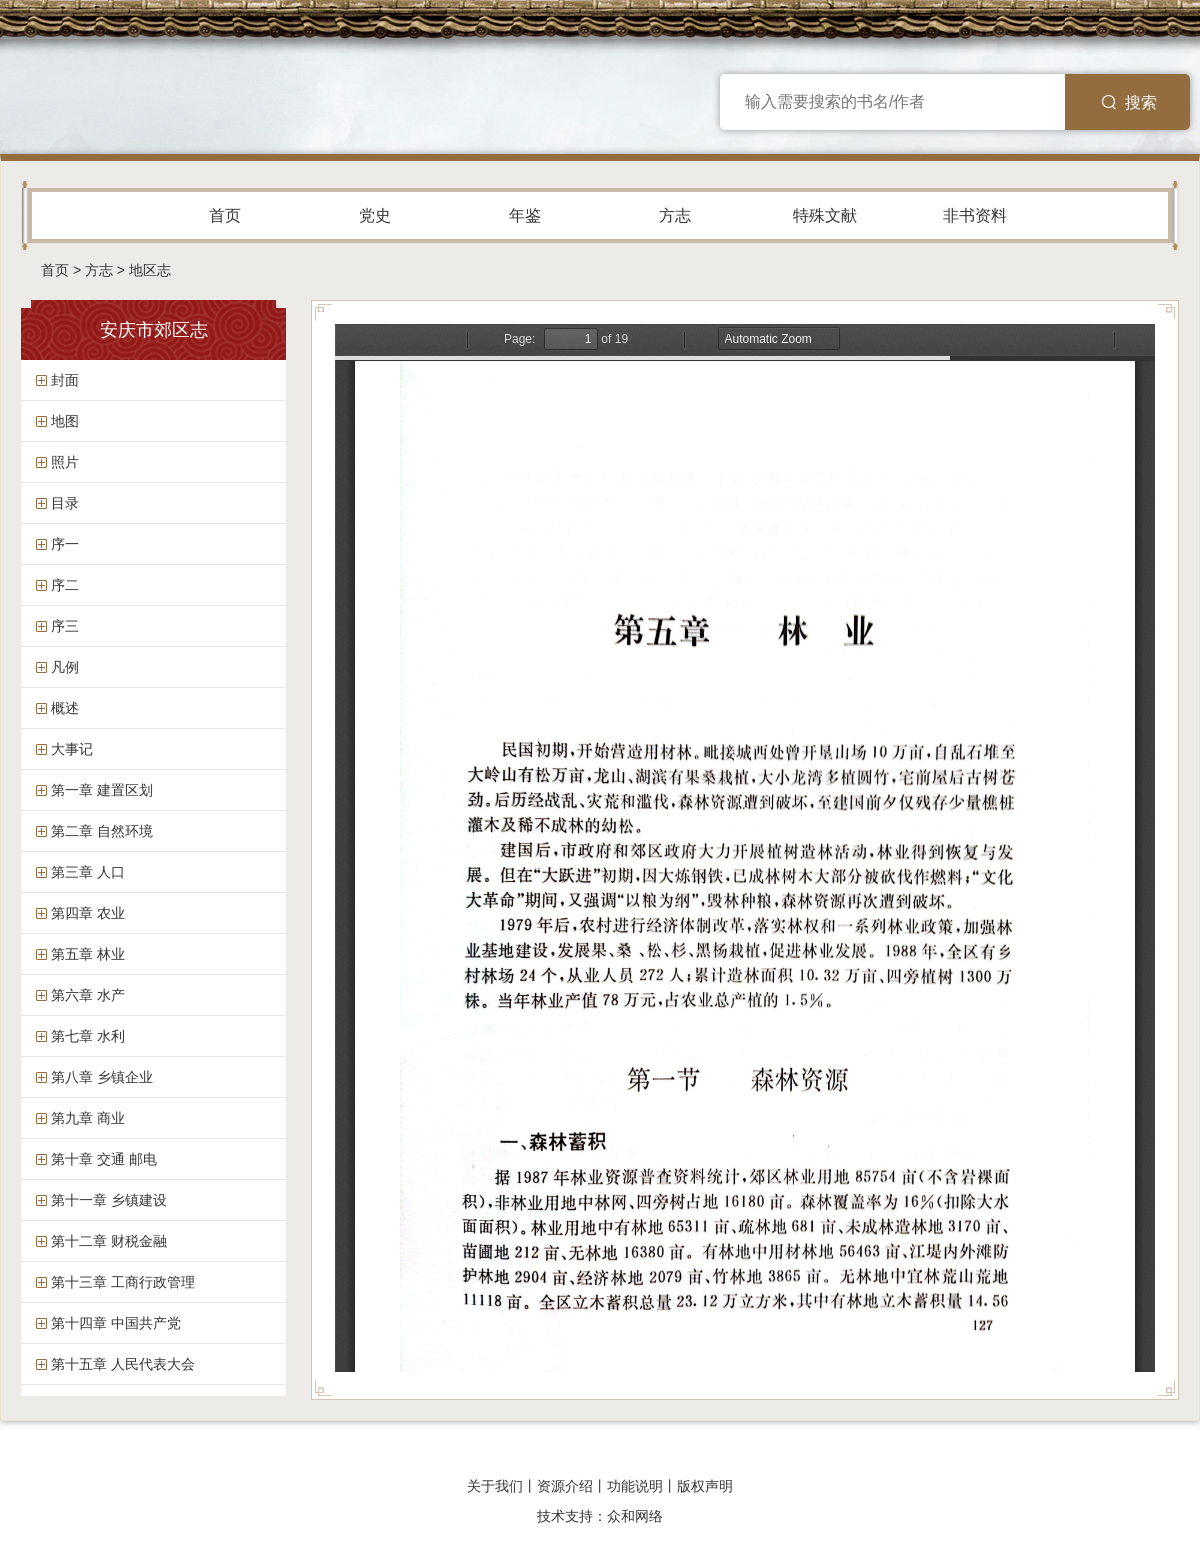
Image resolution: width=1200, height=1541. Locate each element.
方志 (675, 215)
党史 (375, 215)
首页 (225, 215)
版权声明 (705, 1486)
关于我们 (495, 1486)
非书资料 (975, 215)
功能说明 (635, 1486)
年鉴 (525, 215)
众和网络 (635, 1516)
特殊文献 (825, 215)
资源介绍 (565, 1486)
